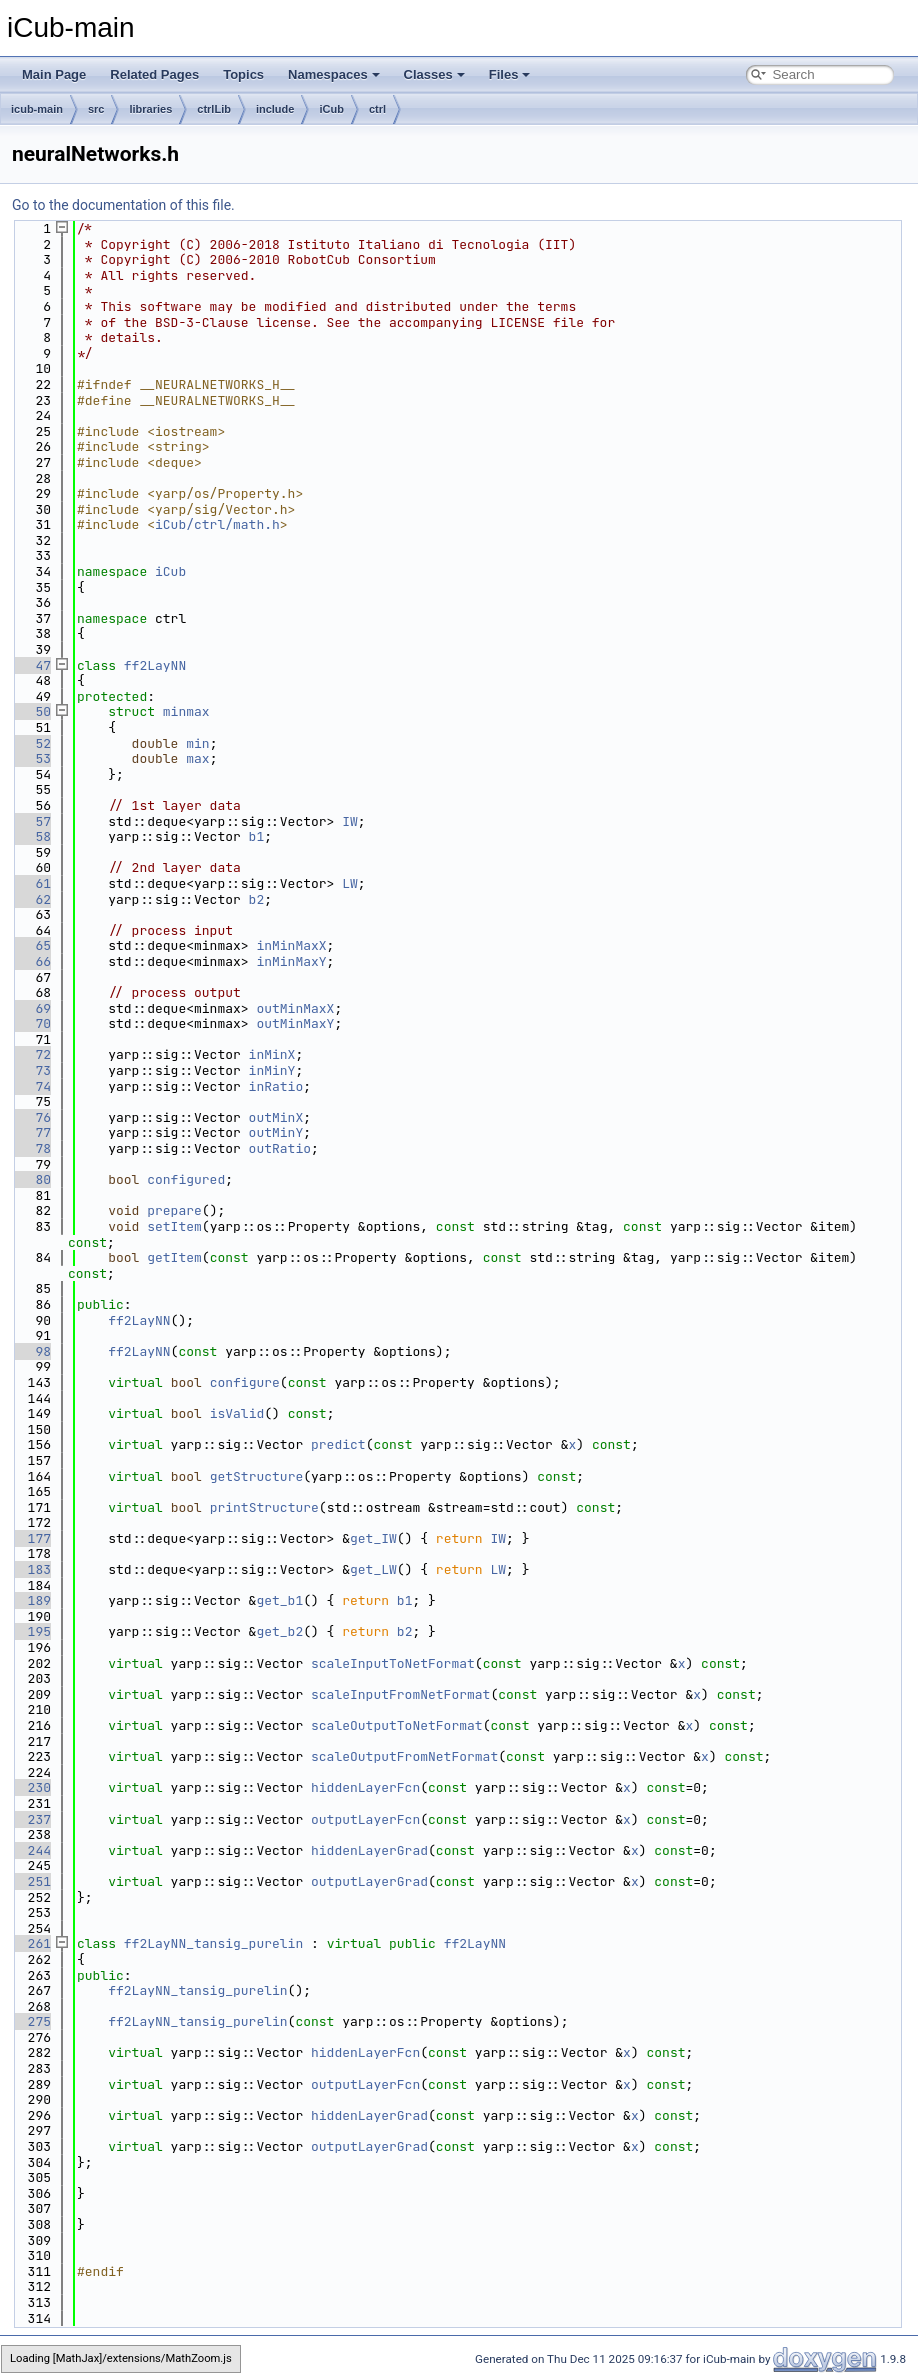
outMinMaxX (295, 1008)
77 (31, 1132)
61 (31, 883)
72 (31, 1054)
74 (31, 1086)
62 (31, 899)
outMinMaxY (295, 1023)
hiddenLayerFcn (365, 1787)
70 (31, 1023)
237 (31, 1819)
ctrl (377, 109)
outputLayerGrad (369, 1881)
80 (31, 1179)
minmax (186, 711)
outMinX (276, 1117)
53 (31, 758)
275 (31, 2021)
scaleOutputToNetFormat (397, 1725)
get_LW (373, 1569)
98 (31, 1351)
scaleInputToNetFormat (393, 1663)
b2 (257, 899)
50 (31, 711)
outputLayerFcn (365, 1819)
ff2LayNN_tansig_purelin (213, 1943)
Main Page (54, 74)
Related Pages (154, 74)
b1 (257, 836)
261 (31, 1943)
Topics (243, 74)
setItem (174, 1226)
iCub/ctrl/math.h (217, 524)
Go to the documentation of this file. (123, 205)
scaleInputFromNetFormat (400, 1694)
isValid (237, 1413)
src (96, 109)
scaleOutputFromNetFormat (404, 1756)
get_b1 (279, 1600)
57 (31, 821)
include (275, 109)
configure (245, 1382)
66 (31, 961)
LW (350, 883)
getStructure (257, 1476)
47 (31, 665)
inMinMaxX (291, 945)
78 (31, 1148)
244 (31, 1850)
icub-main (37, 109)
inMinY (272, 1070)
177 (31, 1538)
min (197, 743)
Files (510, 74)
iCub (331, 109)
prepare (174, 1210)
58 (31, 836)
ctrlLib (214, 109)
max (197, 758)
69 (31, 1008)
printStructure (264, 1507)
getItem (174, 1257)
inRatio (276, 1086)
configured (186, 1179)
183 (31, 1569)
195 (31, 1631)
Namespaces (334, 74)
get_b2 (279, 1631)
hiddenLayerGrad (369, 1850)
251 (31, 1881)
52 (31, 743)
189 (31, 1600)
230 (31, 1787)
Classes (434, 74)
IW (350, 821)
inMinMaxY (291, 961)
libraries (150, 109)
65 (31, 945)
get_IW (373, 1538)
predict (338, 1444)
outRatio (280, 1148)
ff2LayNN (155, 665)
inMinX (272, 1054)
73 (31, 1070)
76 (31, 1117)
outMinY (276, 1132)
